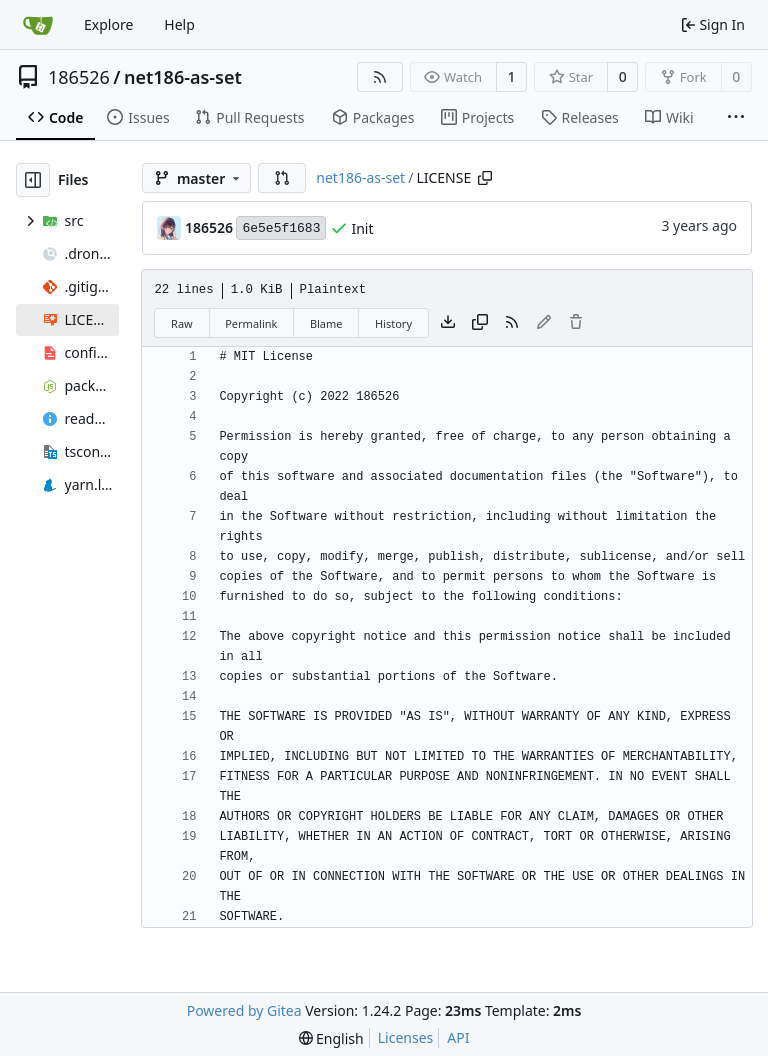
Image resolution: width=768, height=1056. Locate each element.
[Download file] (448, 323)
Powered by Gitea (244, 1010)
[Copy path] (485, 178)
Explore (108, 24)
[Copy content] (480, 323)
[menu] (331, 1038)
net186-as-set (183, 77)
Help (179, 24)
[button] (282, 178)
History (393, 323)
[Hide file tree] (33, 180)
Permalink (251, 323)
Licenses (406, 1037)
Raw (182, 323)
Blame (326, 323)
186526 (79, 77)
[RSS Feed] (380, 77)
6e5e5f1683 (281, 228)
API (458, 1037)
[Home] (38, 25)
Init (362, 228)
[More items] (736, 118)
